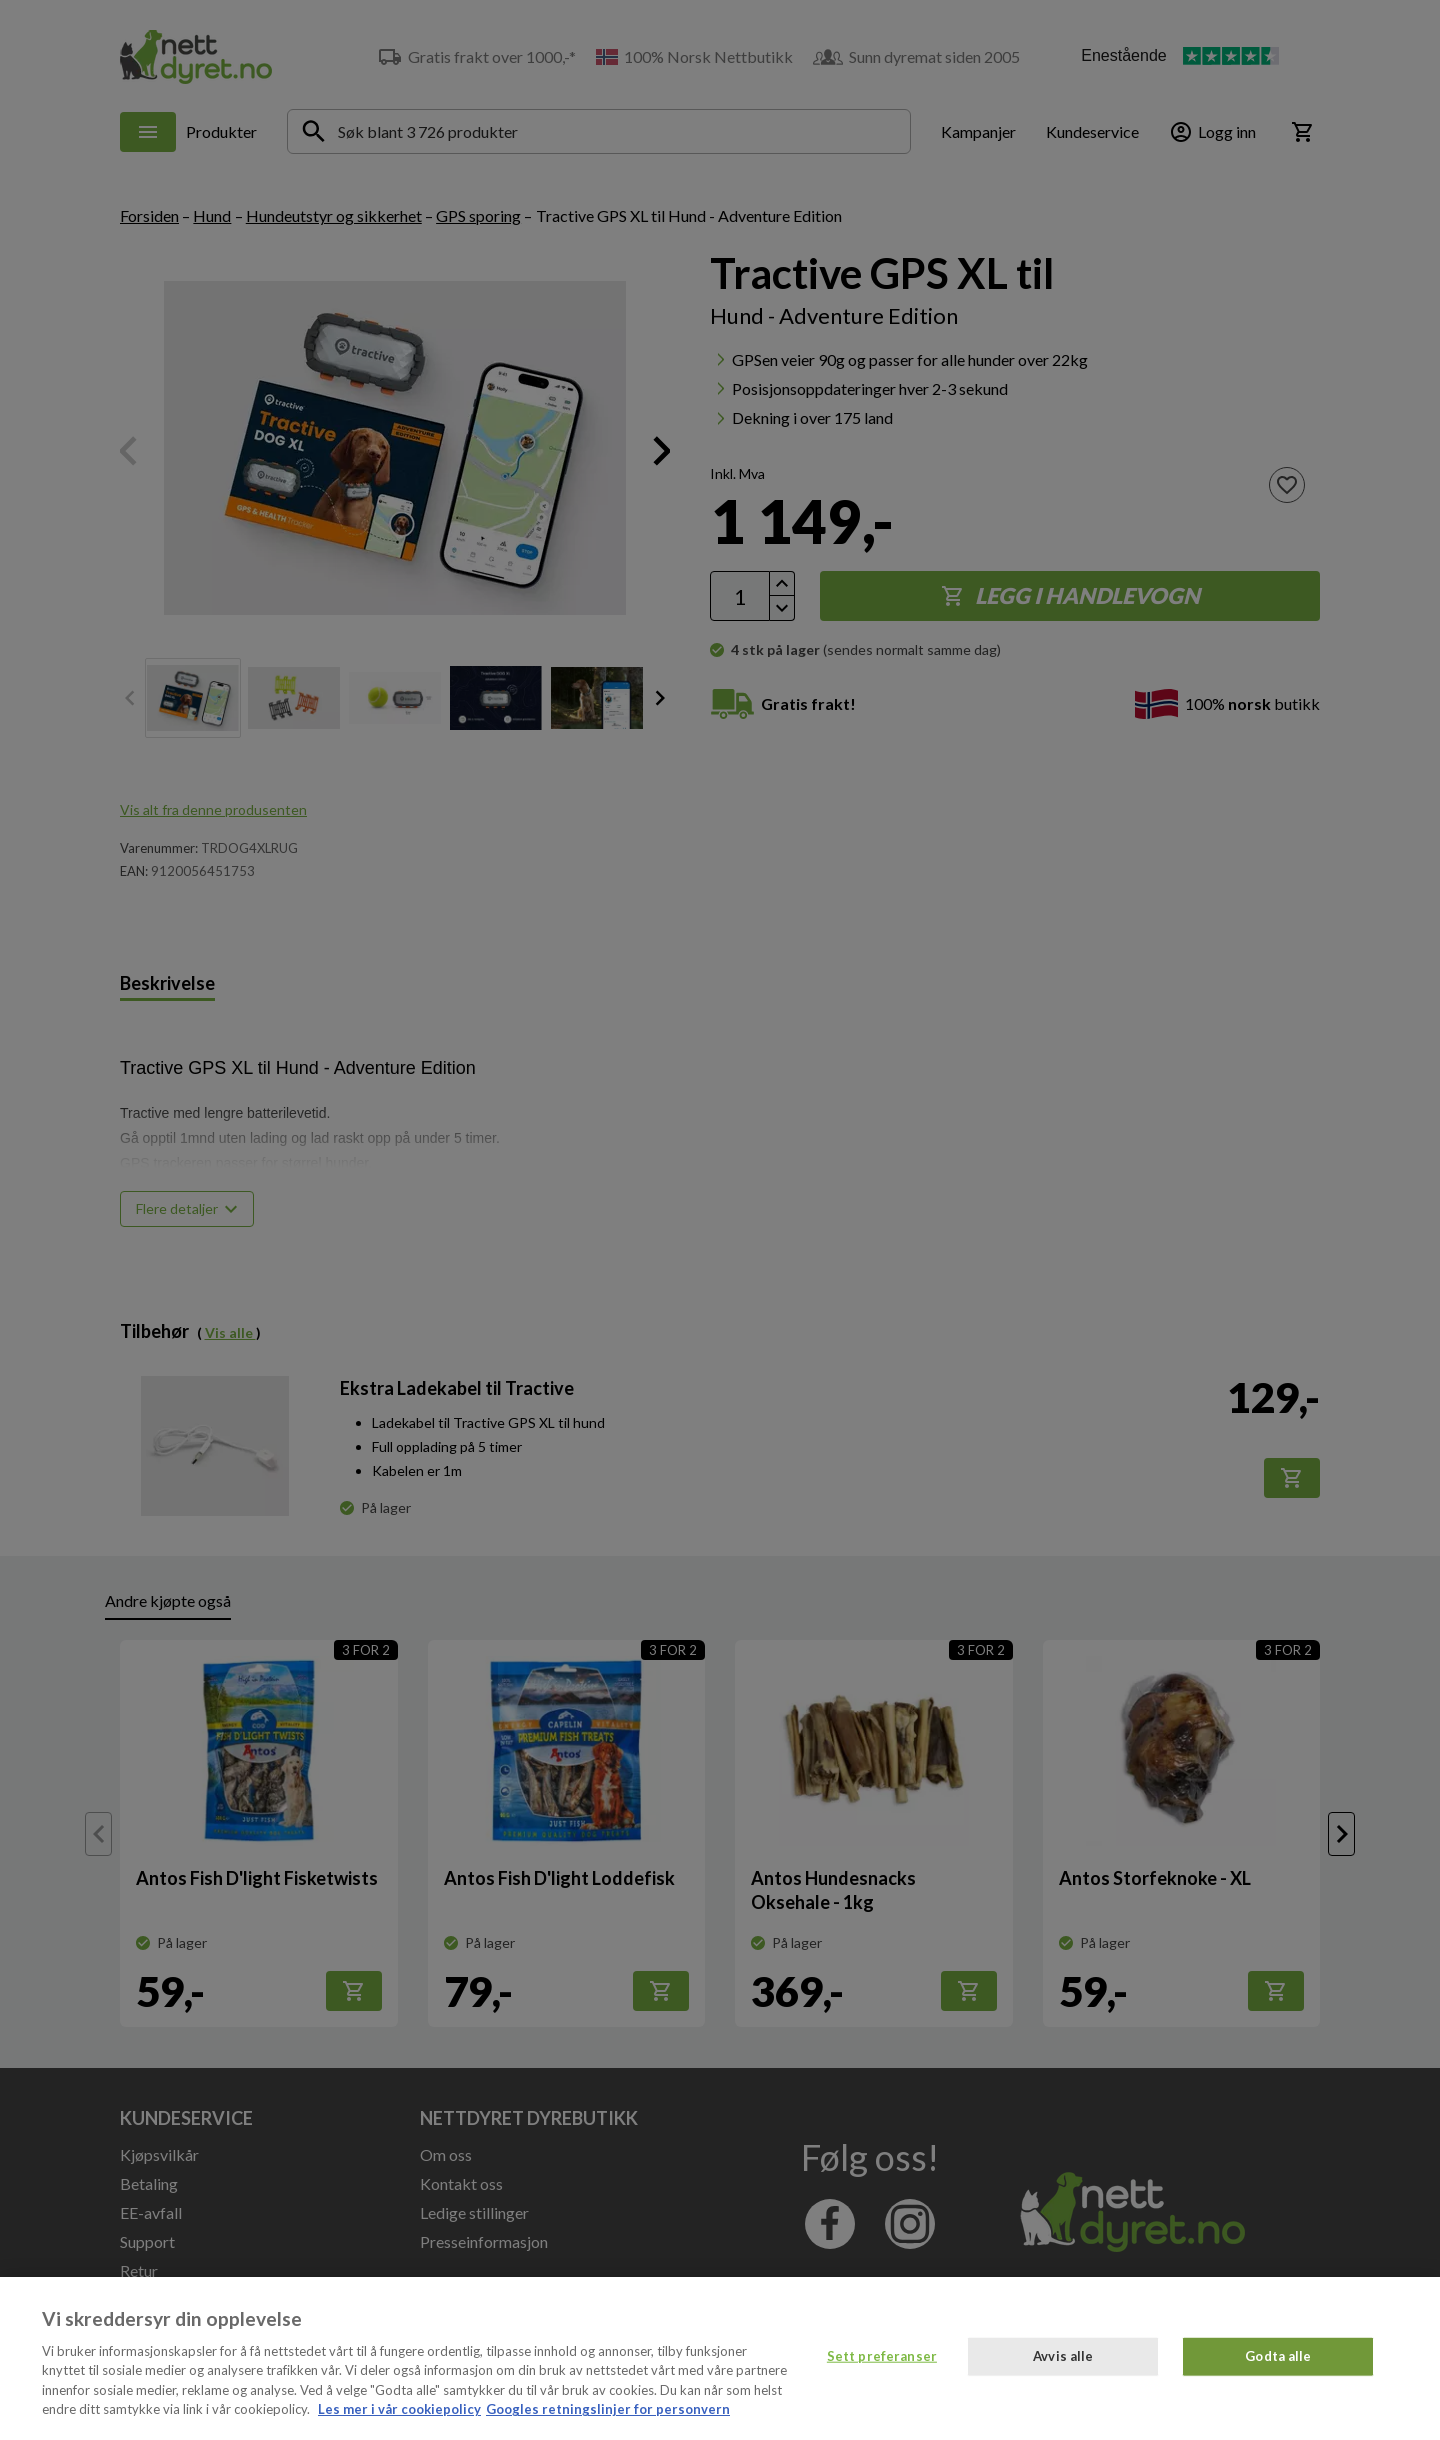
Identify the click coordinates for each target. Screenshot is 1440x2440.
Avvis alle (1063, 2356)
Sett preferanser (882, 2356)
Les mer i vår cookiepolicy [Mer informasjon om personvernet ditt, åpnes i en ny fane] (399, 2409)
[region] (720, 2358)
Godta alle (1278, 2356)
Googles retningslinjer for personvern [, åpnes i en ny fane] (608, 2409)
